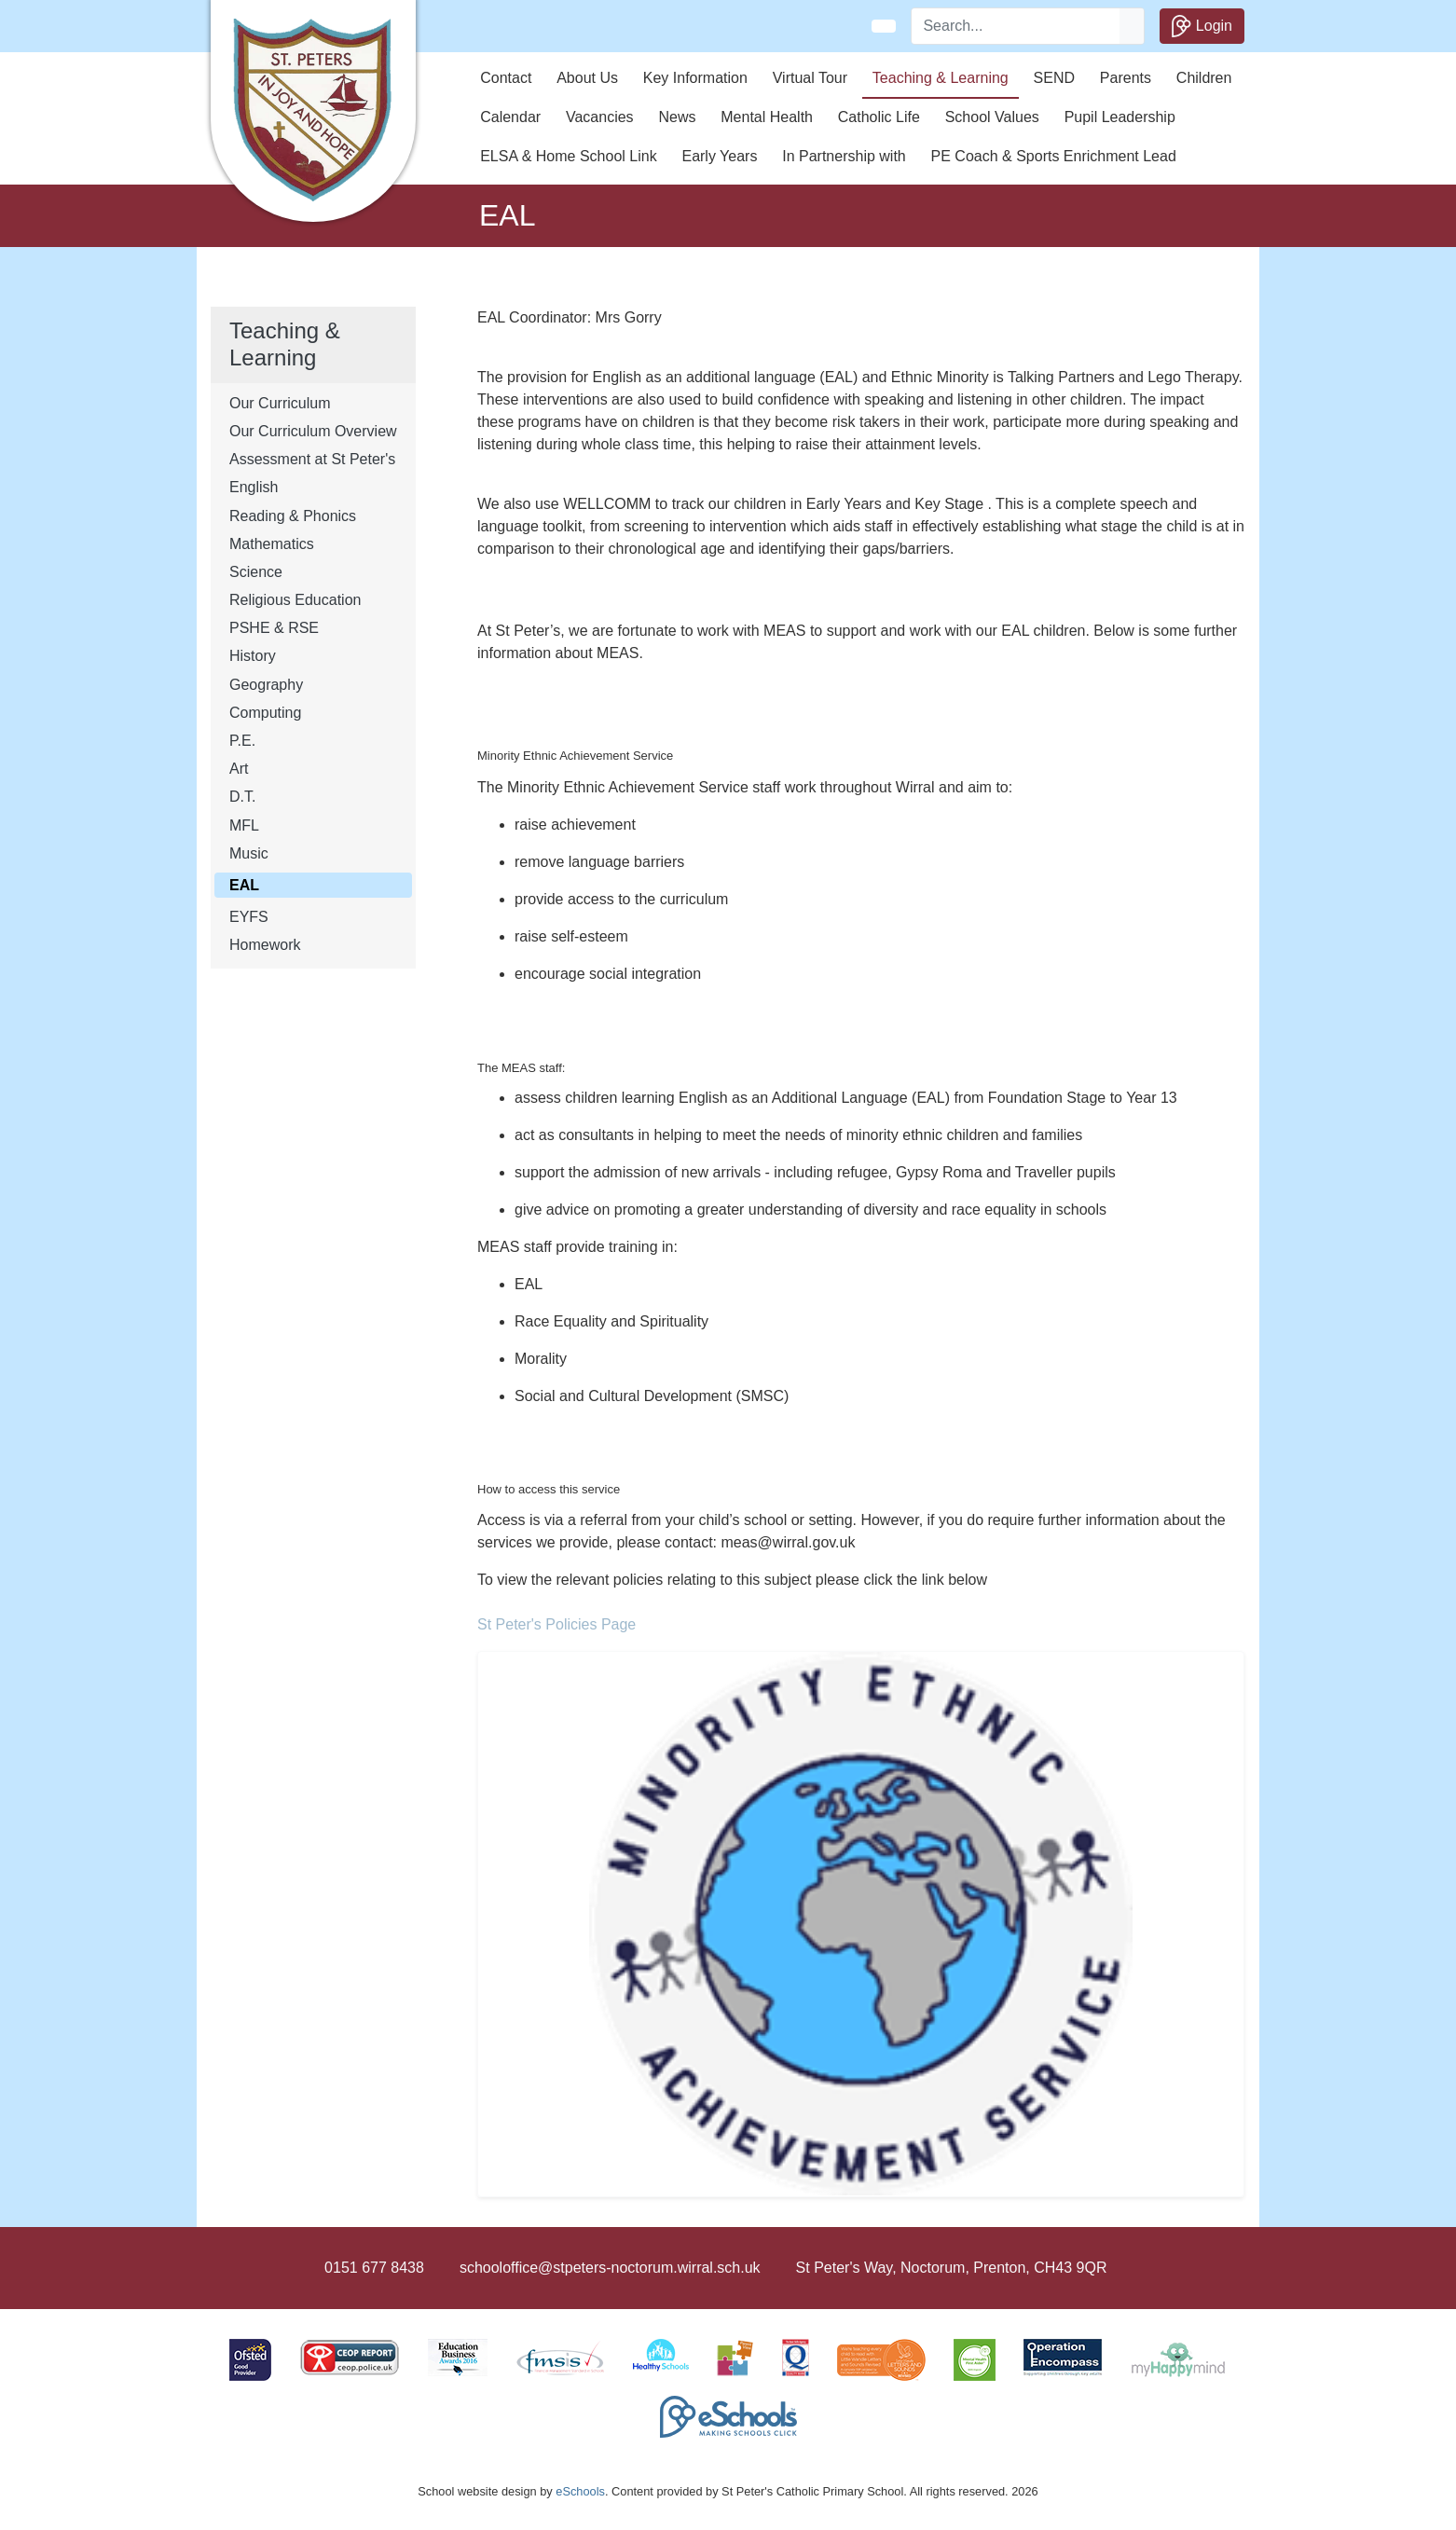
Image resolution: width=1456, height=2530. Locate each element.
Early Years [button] (719, 156)
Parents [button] (1125, 78)
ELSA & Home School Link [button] (568, 156)
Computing (265, 713)
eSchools (580, 2491)
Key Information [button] (695, 78)
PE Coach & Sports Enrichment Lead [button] (1053, 156)
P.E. (242, 741)
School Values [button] (992, 117)
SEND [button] (1054, 78)
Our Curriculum (279, 403)
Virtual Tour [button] (810, 78)
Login (1202, 26)
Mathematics (271, 544)
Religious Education (295, 600)
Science (255, 572)
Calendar (510, 117)
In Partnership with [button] (844, 156)
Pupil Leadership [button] (1120, 117)
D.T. (242, 796)
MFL (244, 825)
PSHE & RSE (274, 628)
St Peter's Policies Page (556, 1624)
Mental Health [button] (767, 117)
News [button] (676, 117)
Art (238, 769)
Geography (266, 685)
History (252, 656)
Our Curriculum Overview (313, 431)
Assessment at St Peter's (312, 459)
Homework (264, 945)
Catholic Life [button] (879, 117)
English (253, 487)
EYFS (248, 917)
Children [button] (1204, 78)
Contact (505, 78)
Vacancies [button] (600, 117)
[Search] (1016, 26)
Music (248, 853)
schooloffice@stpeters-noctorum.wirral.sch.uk (610, 2268)
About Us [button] (587, 78)
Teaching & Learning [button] (940, 78)
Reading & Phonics (292, 516)
